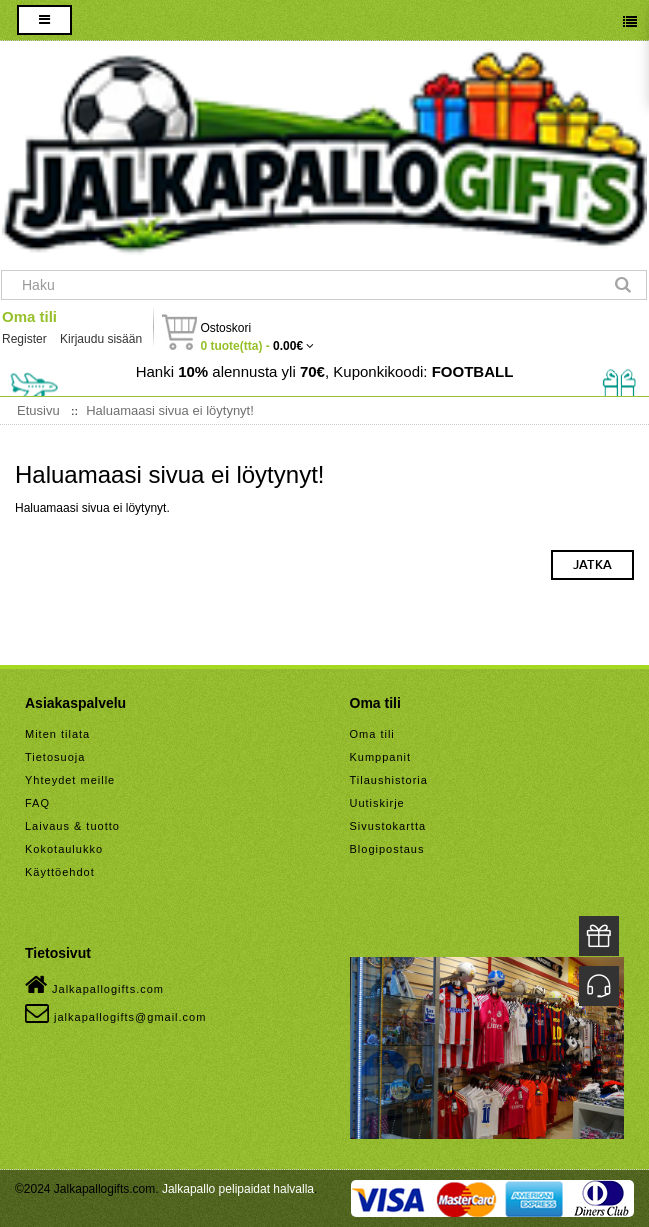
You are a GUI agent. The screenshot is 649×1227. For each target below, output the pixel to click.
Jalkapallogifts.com (94, 985)
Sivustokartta (388, 826)
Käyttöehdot (60, 872)
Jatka (592, 565)
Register (24, 339)
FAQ (37, 803)
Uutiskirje (377, 803)
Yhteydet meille (70, 780)
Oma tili (29, 316)
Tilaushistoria (389, 780)
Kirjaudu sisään (101, 339)
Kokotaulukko (64, 849)
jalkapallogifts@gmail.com (115, 1013)
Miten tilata (57, 734)
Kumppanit (381, 757)
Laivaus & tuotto (72, 826)
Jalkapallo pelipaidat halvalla (238, 1189)
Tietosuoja (55, 757)
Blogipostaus (387, 849)
